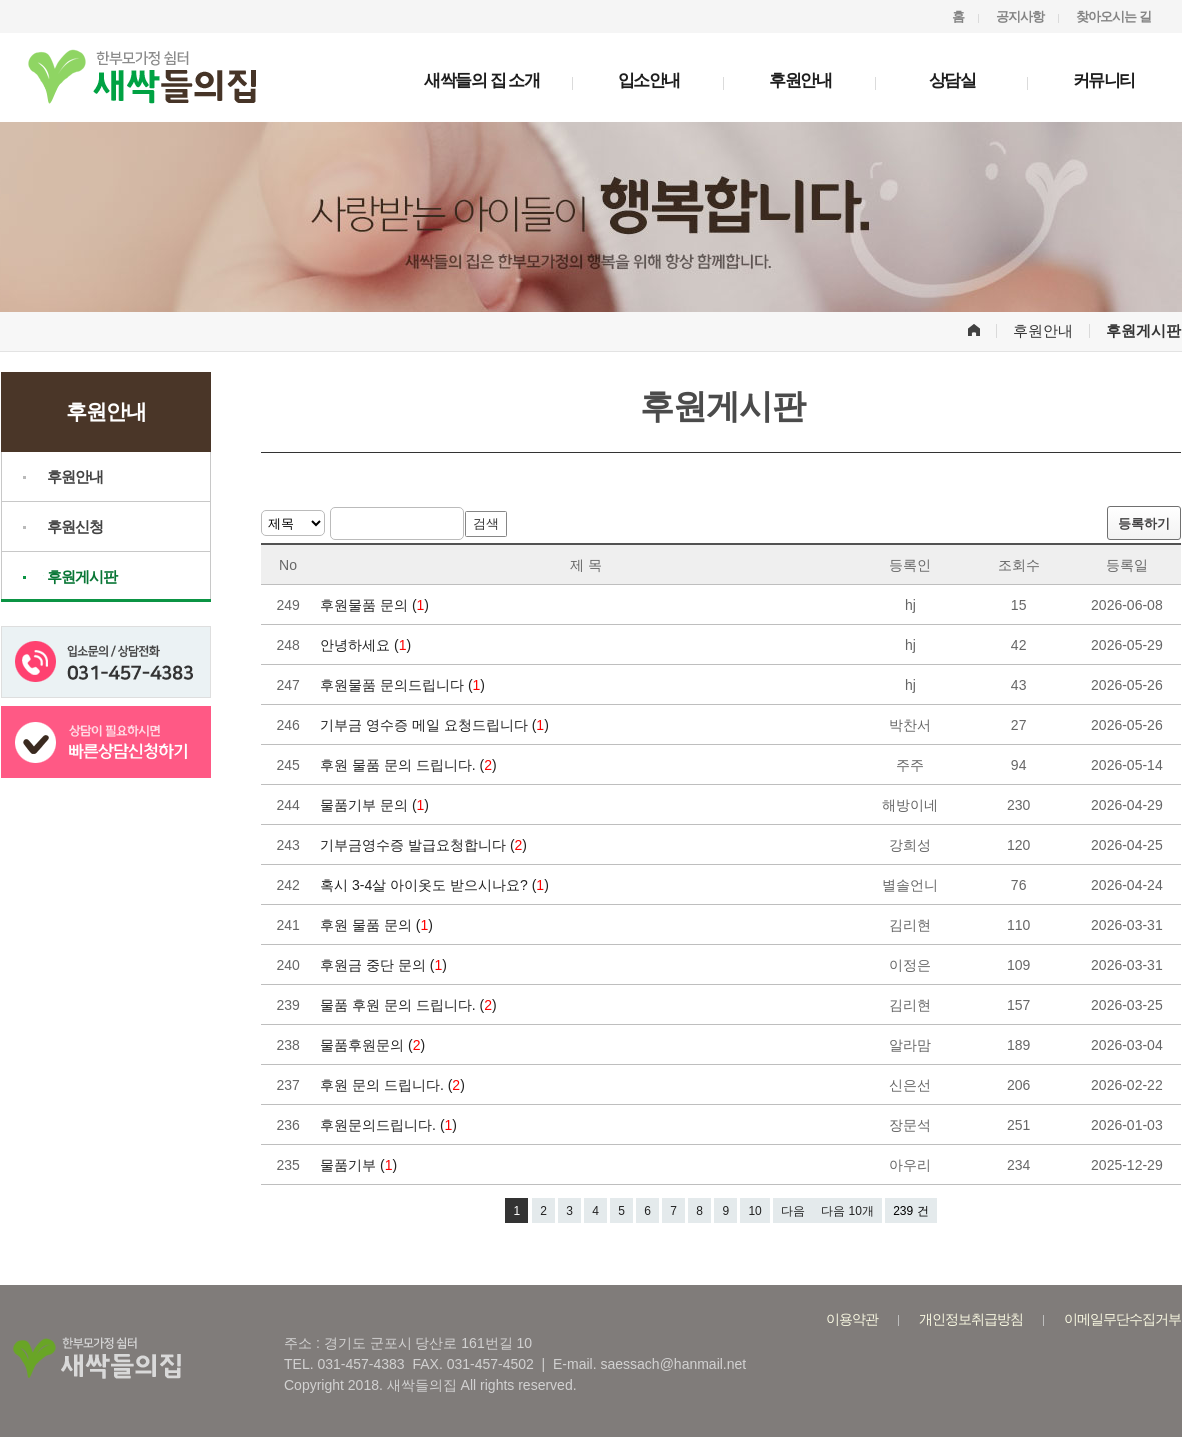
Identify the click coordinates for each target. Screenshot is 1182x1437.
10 (754, 1211)
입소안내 (649, 80)
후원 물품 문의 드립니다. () (410, 765)
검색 (486, 523)
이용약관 (852, 1319)
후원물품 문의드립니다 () (404, 685)
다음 (793, 1211)
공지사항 (1020, 16)
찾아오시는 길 (1113, 16)
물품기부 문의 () (376, 805)
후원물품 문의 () (376, 605)
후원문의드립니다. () (390, 1125)
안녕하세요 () (367, 645)
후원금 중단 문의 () (385, 965)
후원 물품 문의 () (378, 925)
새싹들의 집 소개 (481, 80)
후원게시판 (82, 576)
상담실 (952, 80)
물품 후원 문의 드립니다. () (410, 1005)
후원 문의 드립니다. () (394, 1085)
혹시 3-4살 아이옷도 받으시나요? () (436, 885)
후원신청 (75, 526)
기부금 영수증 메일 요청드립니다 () (436, 725)
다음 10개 (847, 1211)
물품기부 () (360, 1165)
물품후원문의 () (374, 1045)
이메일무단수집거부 (1122, 1319)
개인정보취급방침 (971, 1319)
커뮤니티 (1104, 80)
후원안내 (800, 80)
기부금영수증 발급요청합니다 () (425, 845)
